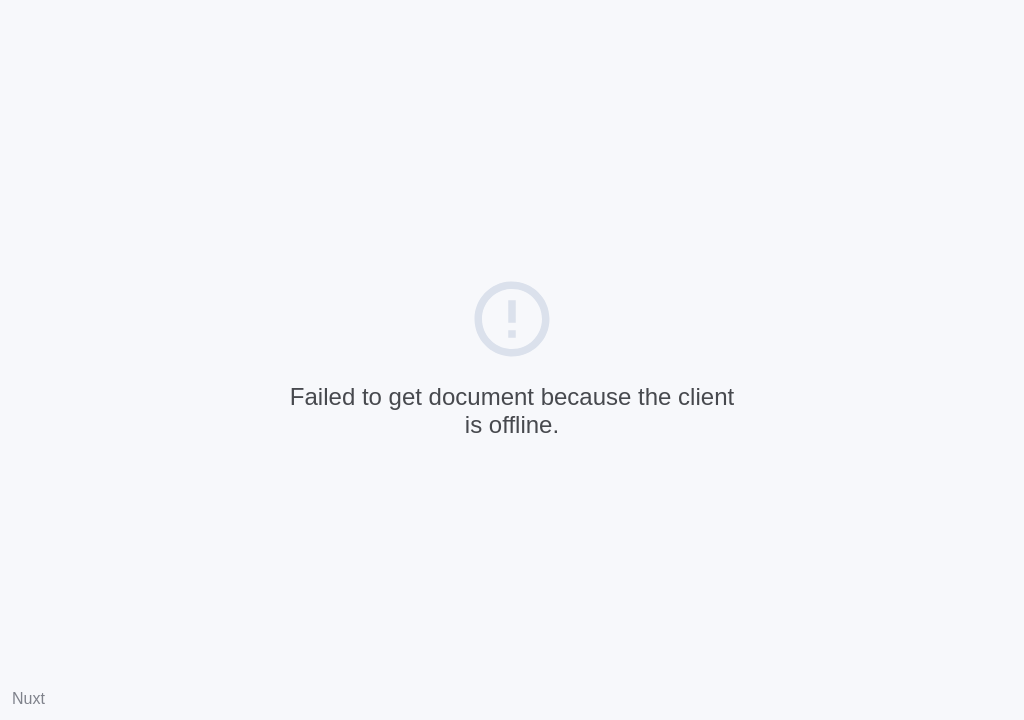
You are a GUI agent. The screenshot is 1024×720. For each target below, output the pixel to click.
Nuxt (28, 698)
